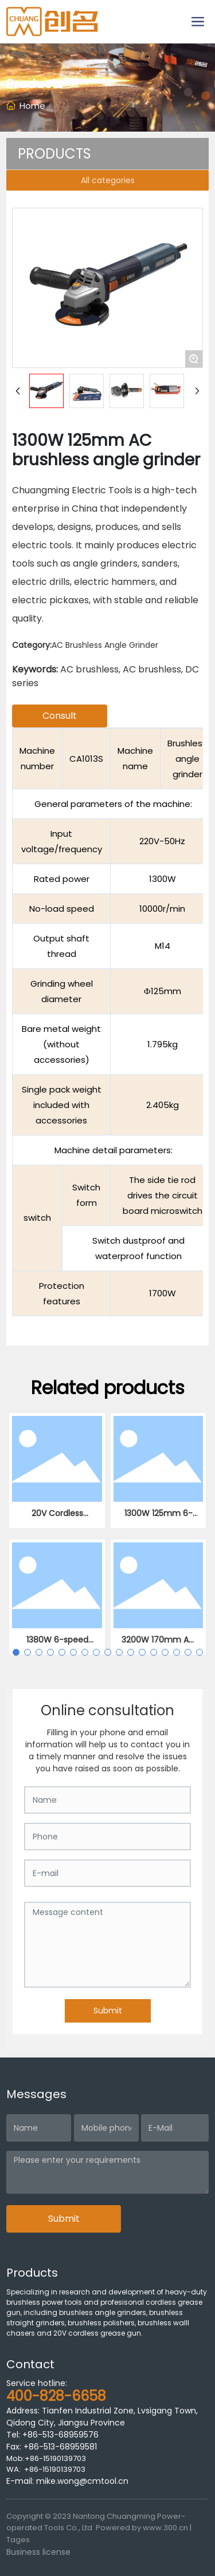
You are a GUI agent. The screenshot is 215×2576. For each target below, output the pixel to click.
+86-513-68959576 (60, 2434)
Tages (18, 2539)
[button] (16, 1652)
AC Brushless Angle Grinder (105, 645)
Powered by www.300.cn (142, 2527)
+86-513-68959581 (59, 2446)
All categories (108, 180)
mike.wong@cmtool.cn (82, 2481)
